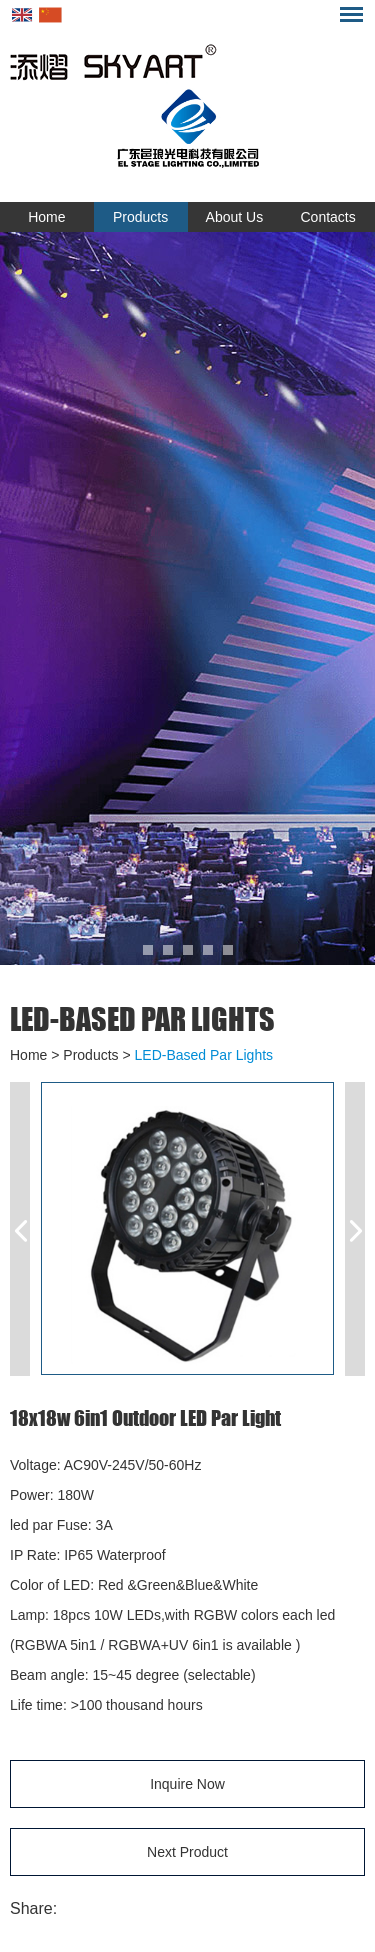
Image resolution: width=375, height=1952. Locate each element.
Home (46, 217)
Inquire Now (187, 1784)
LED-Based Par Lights (142, 1019)
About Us (235, 217)
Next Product (187, 1852)
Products (140, 217)
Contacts (328, 217)
